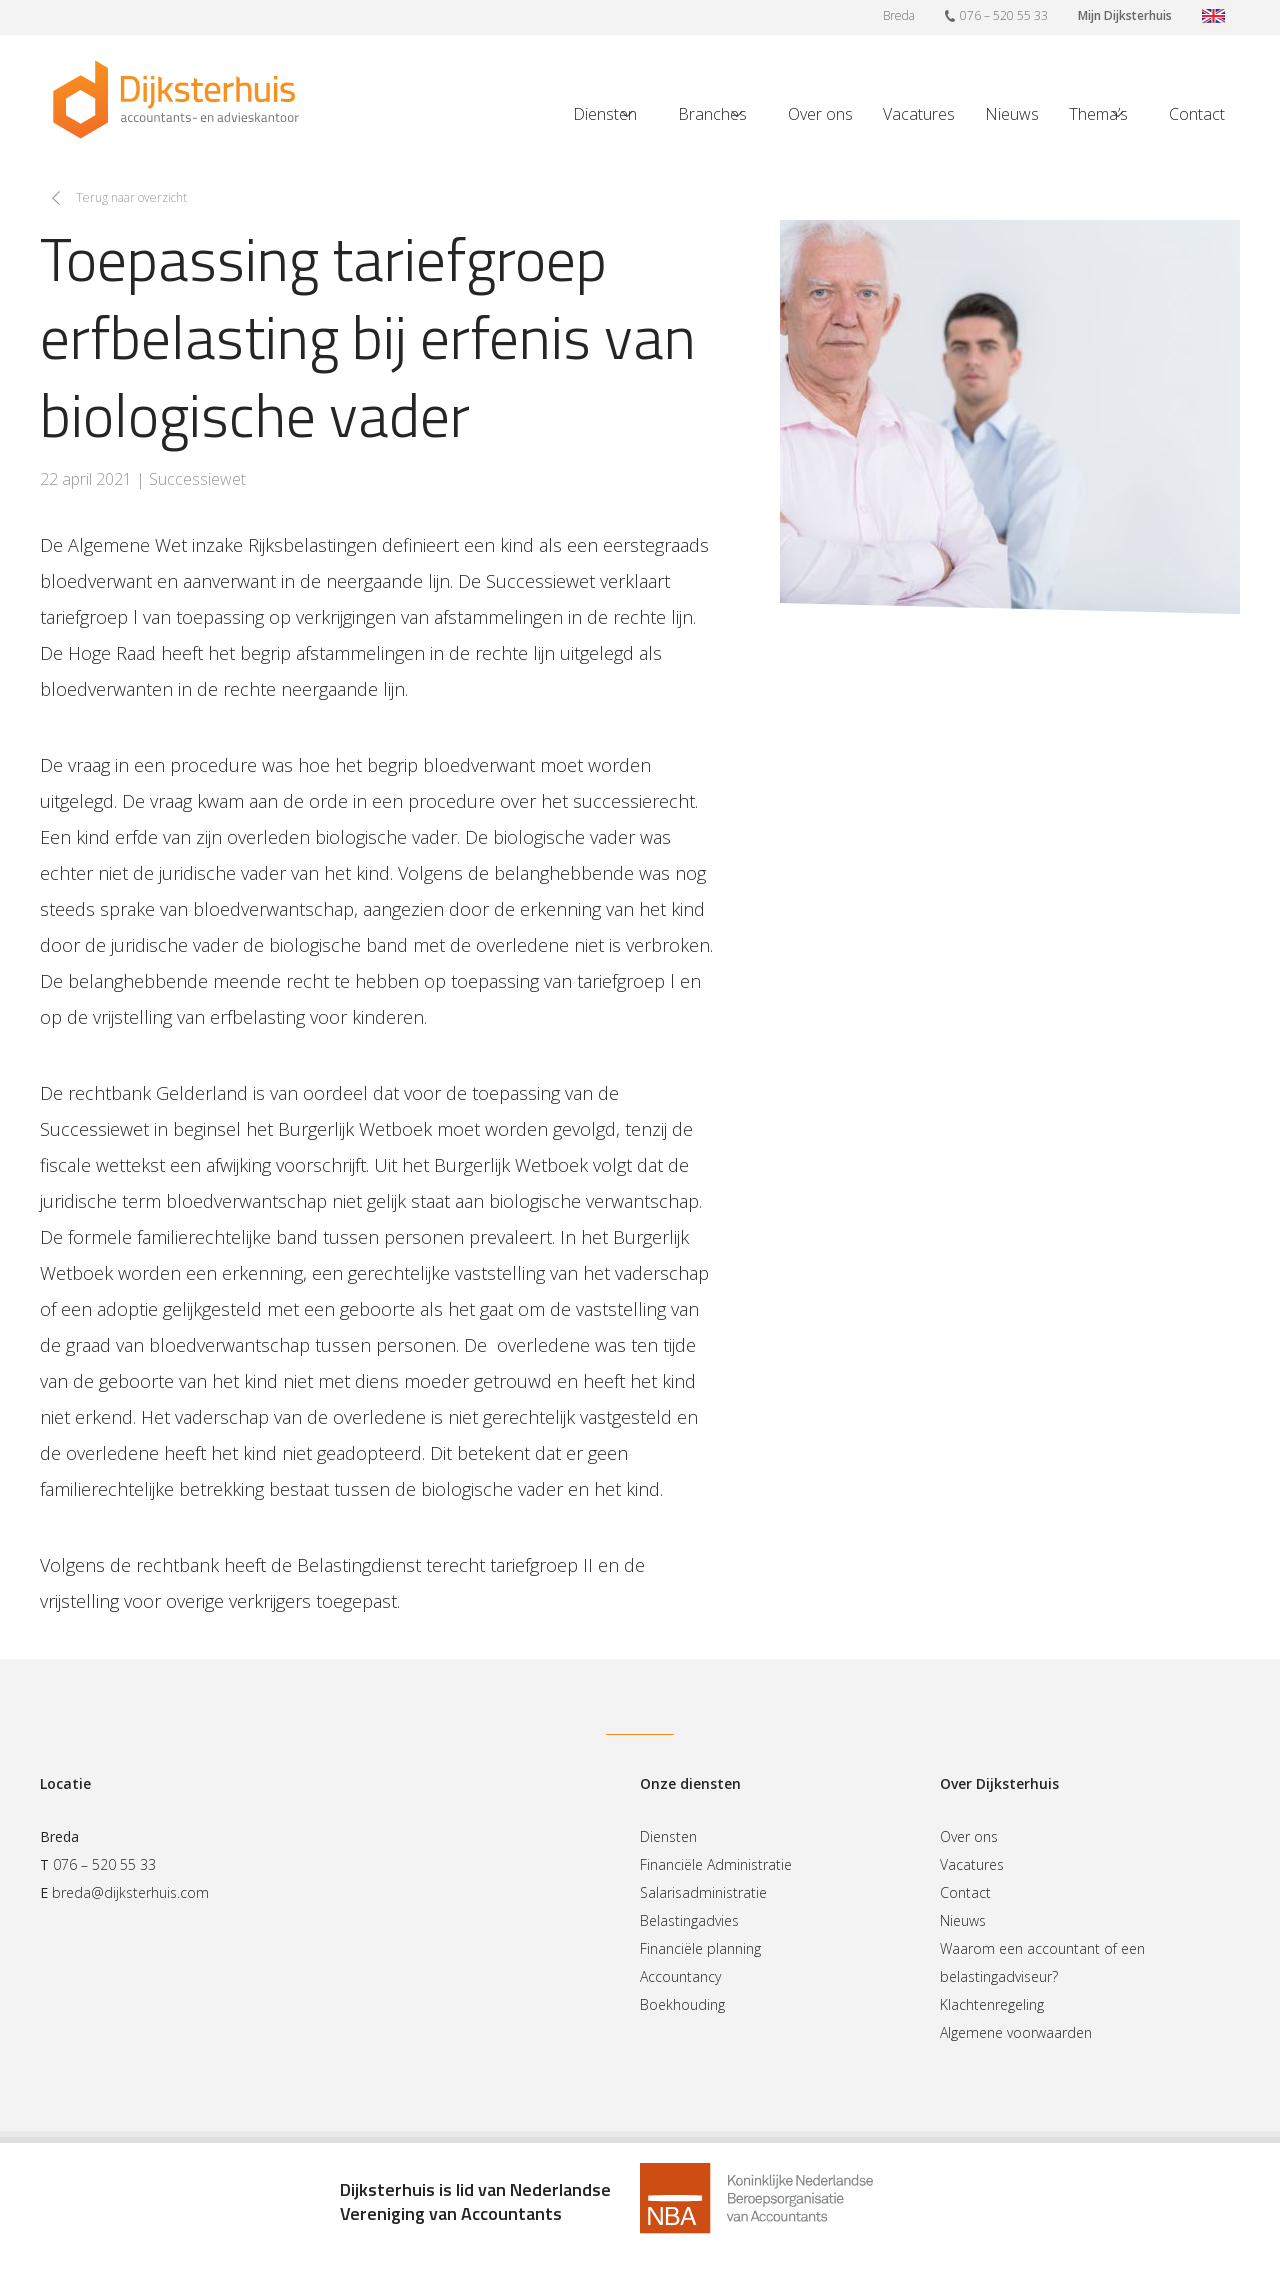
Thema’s (1098, 114)
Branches (712, 114)
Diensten (605, 114)
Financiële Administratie (716, 1864)
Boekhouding (682, 2004)
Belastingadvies (689, 1920)
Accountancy (680, 1976)
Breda (899, 15)
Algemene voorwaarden (1016, 2032)
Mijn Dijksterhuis (1125, 15)
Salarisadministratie (703, 1892)
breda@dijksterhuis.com (130, 1892)
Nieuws (1012, 114)
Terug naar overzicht (131, 197)
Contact (1197, 114)
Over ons (820, 114)
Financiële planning (700, 1948)
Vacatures (919, 114)
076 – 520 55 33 (996, 15)
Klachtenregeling (992, 2004)
